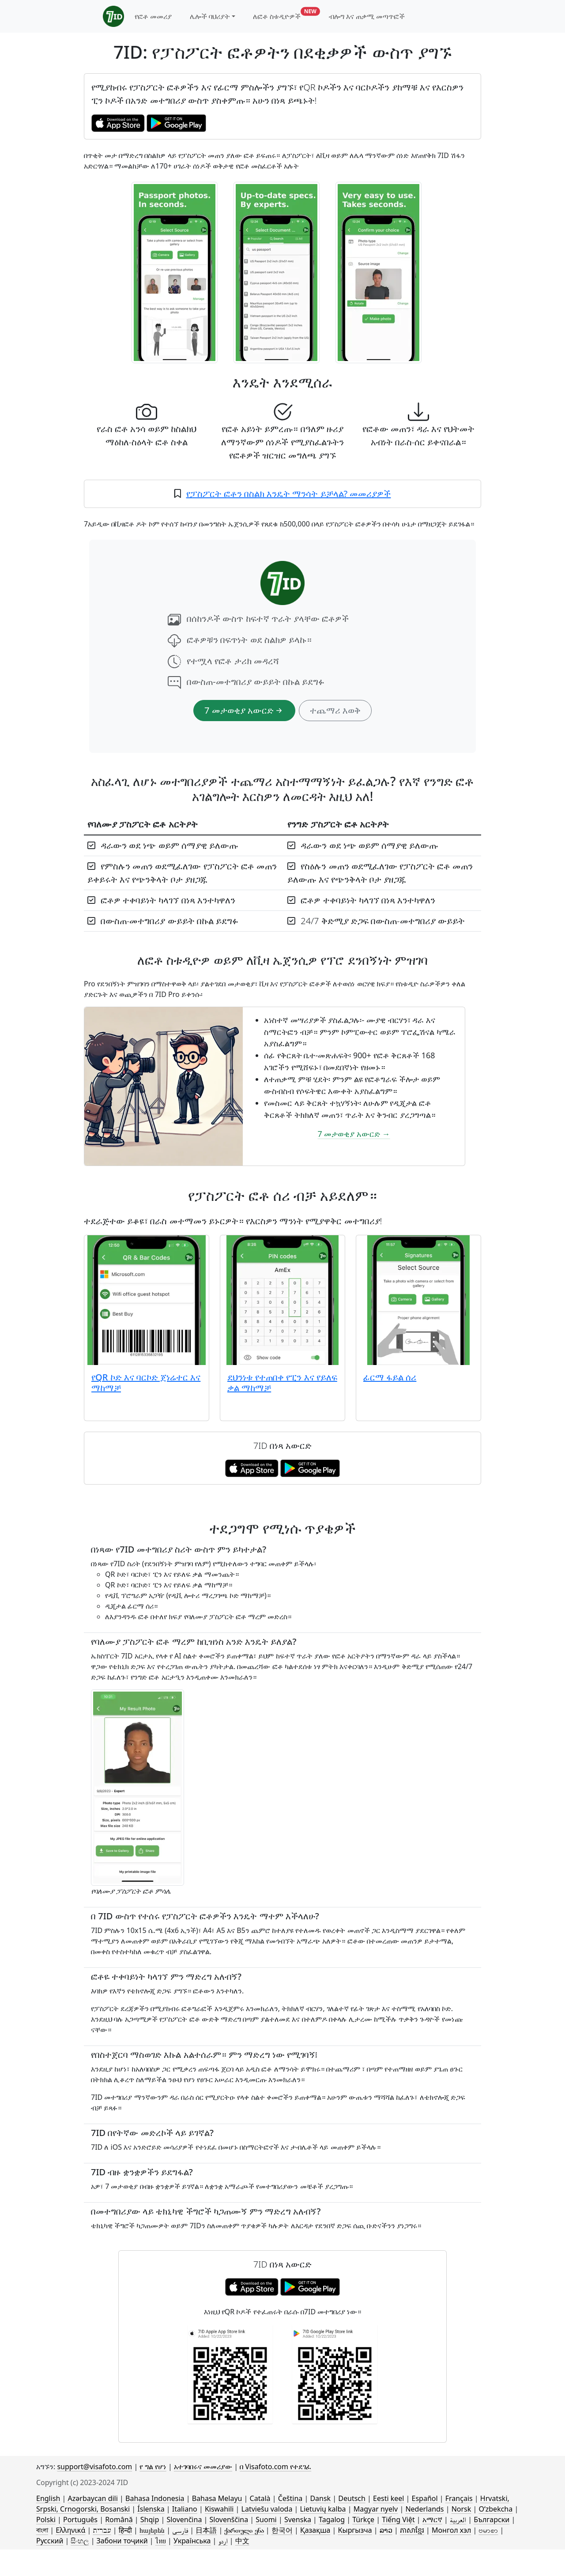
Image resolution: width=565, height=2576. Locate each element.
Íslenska (150, 2509)
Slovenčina (184, 2519)
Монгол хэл (451, 2530)
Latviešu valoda (267, 2509)
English (48, 2498)
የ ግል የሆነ (152, 2466)
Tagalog (332, 2519)
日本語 (206, 2530)
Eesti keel (388, 2498)
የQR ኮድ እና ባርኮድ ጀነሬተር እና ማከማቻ (145, 1382)
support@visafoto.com (94, 2466)
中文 (242, 2541)
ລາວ (386, 2530)
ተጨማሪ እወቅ (335, 710)
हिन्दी (125, 2530)
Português (80, 2519)
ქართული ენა (244, 2530)
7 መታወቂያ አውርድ (244, 710)
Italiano (184, 2509)
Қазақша (315, 2530)
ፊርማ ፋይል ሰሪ (389, 1377)
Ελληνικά (70, 2530)
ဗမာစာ (488, 2530)
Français (459, 2498)
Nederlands (424, 2509)
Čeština (290, 2498)
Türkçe (363, 2519)
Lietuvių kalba (323, 2509)
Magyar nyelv (376, 2509)
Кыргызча (355, 2530)
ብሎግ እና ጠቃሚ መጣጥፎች (367, 16)
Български (491, 2519)
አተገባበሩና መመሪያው (203, 2466)
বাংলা (42, 2530)
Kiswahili (219, 2509)
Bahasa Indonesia (155, 2498)
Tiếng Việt (398, 2519)
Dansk (320, 2498)
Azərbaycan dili (93, 2498)
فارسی (180, 2530)
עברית (102, 2530)
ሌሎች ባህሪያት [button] (210, 16)
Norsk (461, 2509)
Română (118, 2519)
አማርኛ (432, 2519)
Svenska (297, 2519)
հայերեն (152, 2530)
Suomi (266, 2519)
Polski (46, 2519)
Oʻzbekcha (495, 2509)
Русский (49, 2541)
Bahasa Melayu (217, 2498)
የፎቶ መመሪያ (153, 16)
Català (260, 2498)
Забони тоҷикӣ (122, 2541)
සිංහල (80, 2541)
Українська (192, 2541)
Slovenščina (229, 2519)
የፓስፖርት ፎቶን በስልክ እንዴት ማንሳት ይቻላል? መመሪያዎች (288, 494)
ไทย (160, 2541)
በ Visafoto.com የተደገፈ (275, 2466)
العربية (458, 2519)
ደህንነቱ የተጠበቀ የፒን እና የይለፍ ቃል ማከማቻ (282, 1382)
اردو (223, 2541)
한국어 (282, 2530)
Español (425, 2498)
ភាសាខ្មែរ (412, 2530)
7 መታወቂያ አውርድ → (354, 1133)
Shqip (149, 2519)
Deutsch (351, 2498)
